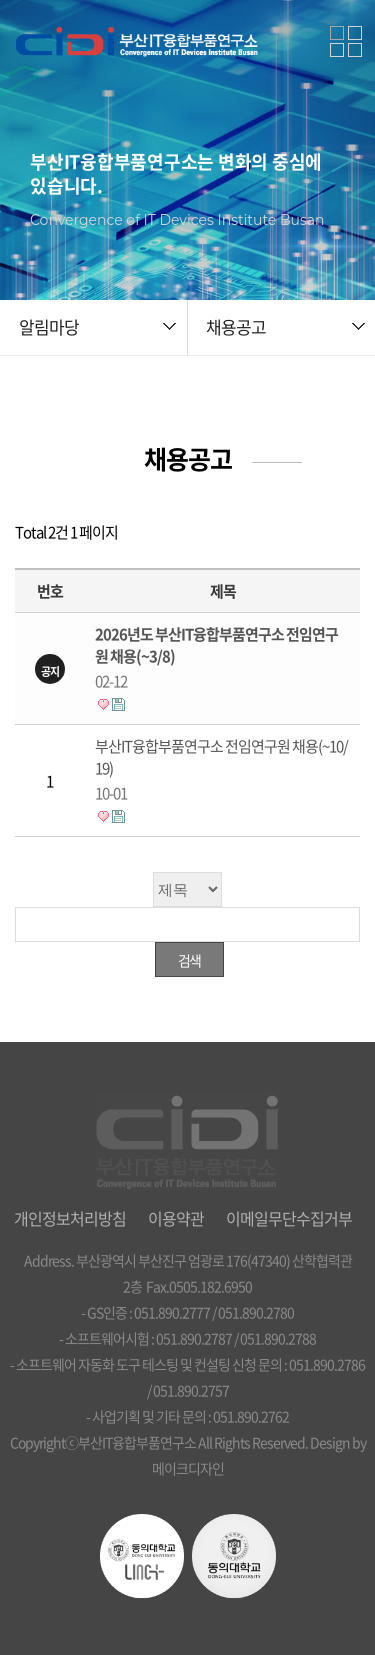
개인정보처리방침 (70, 1218)
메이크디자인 (188, 1468)
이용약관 (176, 1218)
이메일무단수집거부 (289, 1218)
